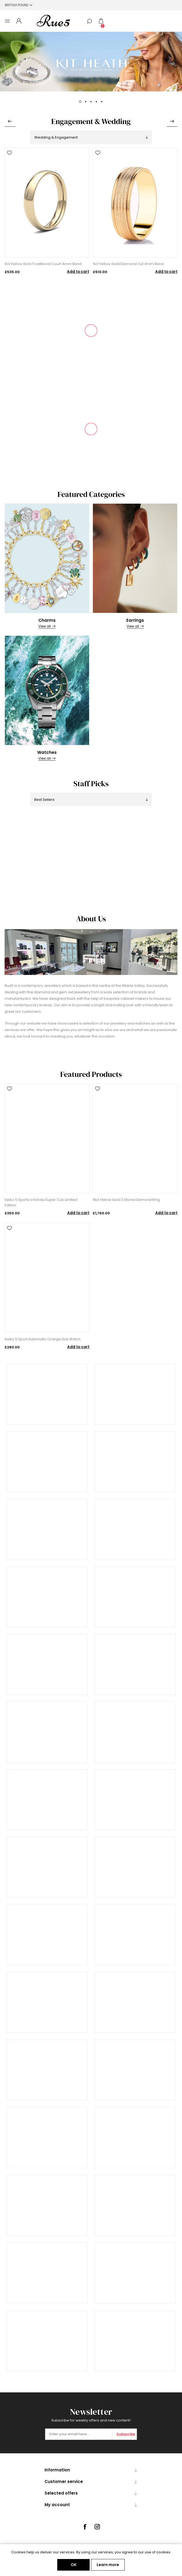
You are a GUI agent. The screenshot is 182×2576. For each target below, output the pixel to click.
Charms (47, 620)
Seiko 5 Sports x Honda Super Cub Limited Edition (41, 1202)
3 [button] (91, 102)
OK (73, 2564)
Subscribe (125, 2434)
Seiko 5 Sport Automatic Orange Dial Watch (42, 1339)
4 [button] (96, 102)
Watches (47, 752)
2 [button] (86, 102)
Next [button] (172, 121)
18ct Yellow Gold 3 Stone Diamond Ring (126, 1199)
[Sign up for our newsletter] (78, 2434)
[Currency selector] (18, 5)
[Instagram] (97, 2526)
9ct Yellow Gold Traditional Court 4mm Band (43, 263)
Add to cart (78, 271)
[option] (91, 61)
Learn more (108, 2564)
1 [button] (80, 102)
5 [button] (102, 102)
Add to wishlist (9, 153)
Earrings (135, 620)
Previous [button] (10, 121)
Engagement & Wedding (91, 121)
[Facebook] (84, 2526)
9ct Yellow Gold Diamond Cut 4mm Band (128, 263)
